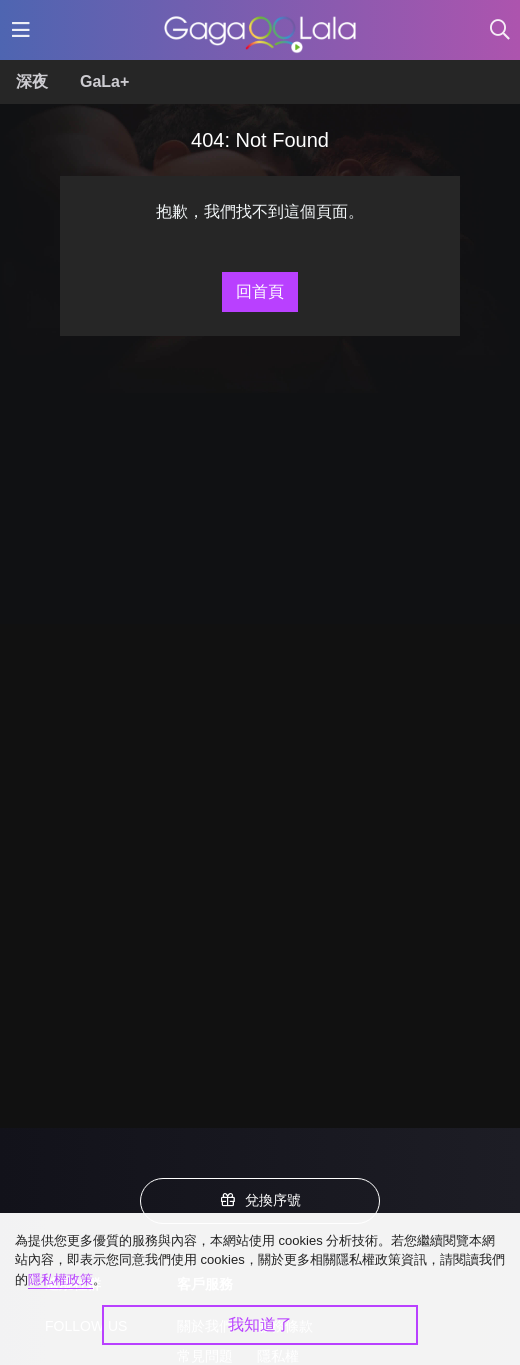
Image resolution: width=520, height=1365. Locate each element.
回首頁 (260, 291)
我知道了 (260, 1324)
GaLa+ (104, 81)
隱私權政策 (60, 1279)
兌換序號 (260, 1200)
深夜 (32, 81)
